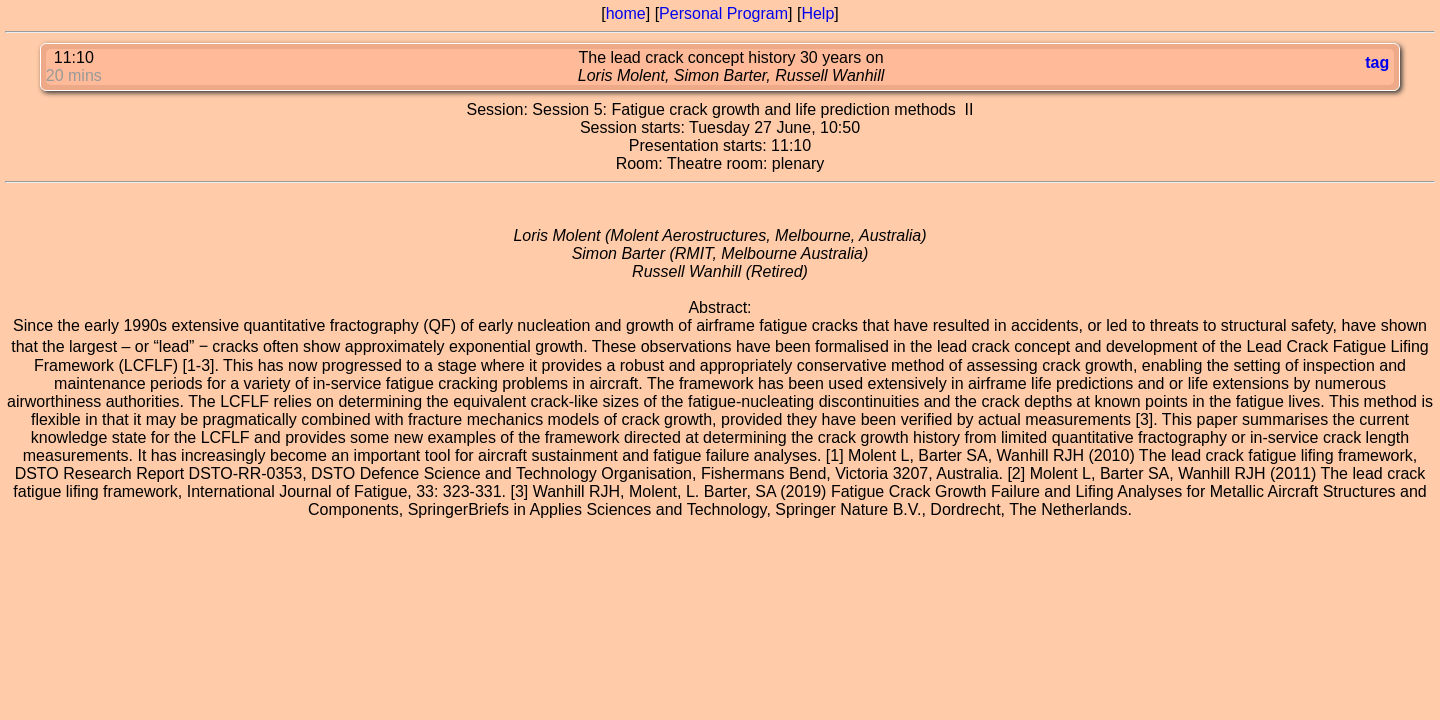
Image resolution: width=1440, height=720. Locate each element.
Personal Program (723, 13)
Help (817, 13)
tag (1377, 62)
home (626, 13)
